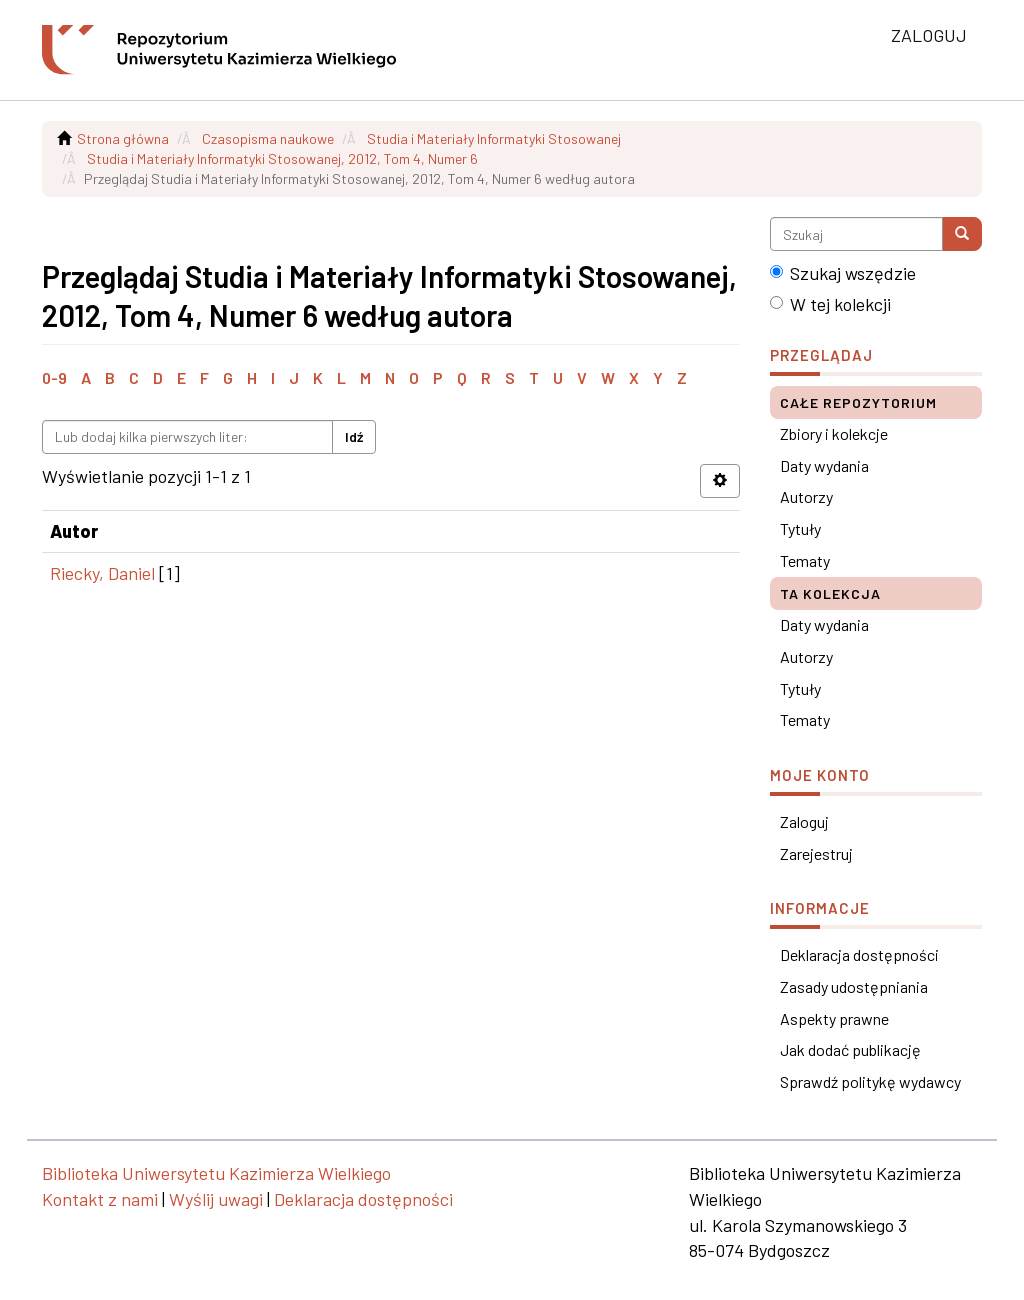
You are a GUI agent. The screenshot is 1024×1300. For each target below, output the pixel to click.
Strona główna (123, 138)
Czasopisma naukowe (268, 138)
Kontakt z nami (100, 1199)
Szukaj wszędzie (843, 273)
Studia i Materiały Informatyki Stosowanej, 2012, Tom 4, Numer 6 (282, 158)
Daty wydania (824, 465)
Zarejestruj (816, 853)
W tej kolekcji (830, 304)
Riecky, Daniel (102, 573)
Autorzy (806, 496)
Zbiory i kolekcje (834, 433)
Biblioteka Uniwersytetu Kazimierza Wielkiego (216, 1173)
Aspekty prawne (834, 1018)
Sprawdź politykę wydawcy (870, 1081)
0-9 (54, 377)
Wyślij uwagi (216, 1199)
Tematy (805, 560)
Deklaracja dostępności (859, 954)
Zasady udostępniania (854, 986)
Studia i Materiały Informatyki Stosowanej (494, 138)
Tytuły (800, 528)
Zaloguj (804, 821)
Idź (354, 436)
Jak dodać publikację (850, 1049)
